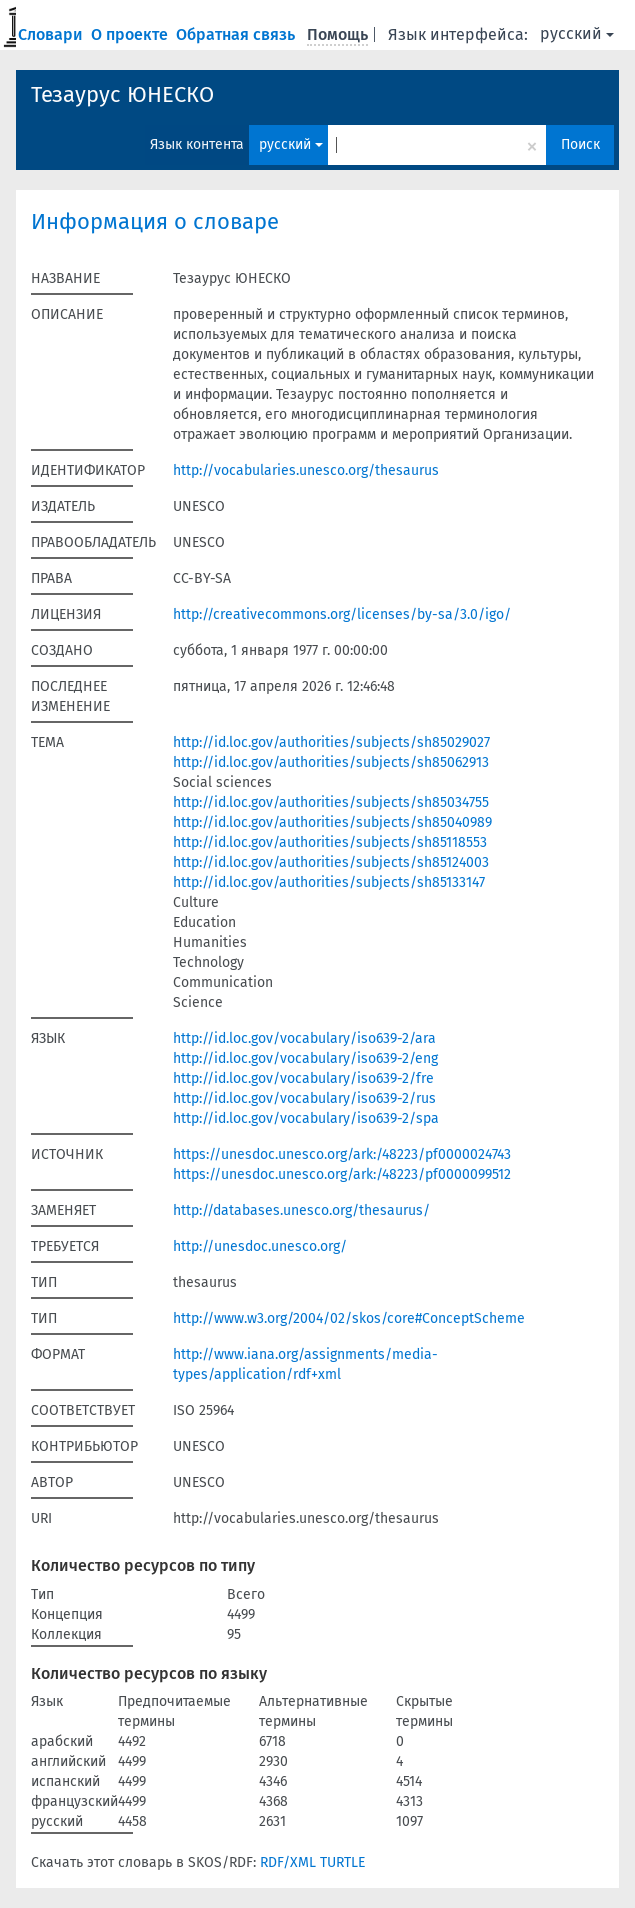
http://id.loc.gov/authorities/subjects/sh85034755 (331, 802)
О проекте (131, 34)
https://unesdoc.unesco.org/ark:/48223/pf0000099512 (342, 1174)
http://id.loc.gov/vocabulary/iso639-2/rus (304, 1098)
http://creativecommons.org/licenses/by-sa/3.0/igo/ (342, 614)
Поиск (580, 144)
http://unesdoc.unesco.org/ (260, 1246)
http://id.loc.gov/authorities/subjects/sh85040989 (332, 822)
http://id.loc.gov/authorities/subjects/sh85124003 (331, 862)
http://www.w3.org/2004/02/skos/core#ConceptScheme (349, 1318)
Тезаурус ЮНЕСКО (122, 94)
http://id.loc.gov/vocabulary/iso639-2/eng (305, 1058)
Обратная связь (237, 34)
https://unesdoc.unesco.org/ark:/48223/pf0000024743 (342, 1154)
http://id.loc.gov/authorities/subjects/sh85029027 (331, 742)
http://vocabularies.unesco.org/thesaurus (306, 470)
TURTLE (342, 1862)
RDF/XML (288, 1862)
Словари (52, 34)
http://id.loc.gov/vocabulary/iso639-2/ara (304, 1038)
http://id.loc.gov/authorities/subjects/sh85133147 (329, 882)
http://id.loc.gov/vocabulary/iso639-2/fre (303, 1078)
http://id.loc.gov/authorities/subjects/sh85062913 (331, 762)
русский (577, 33)
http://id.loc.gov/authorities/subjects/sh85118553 (330, 842)
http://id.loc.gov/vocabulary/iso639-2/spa (306, 1118)
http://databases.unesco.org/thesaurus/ (301, 1210)
